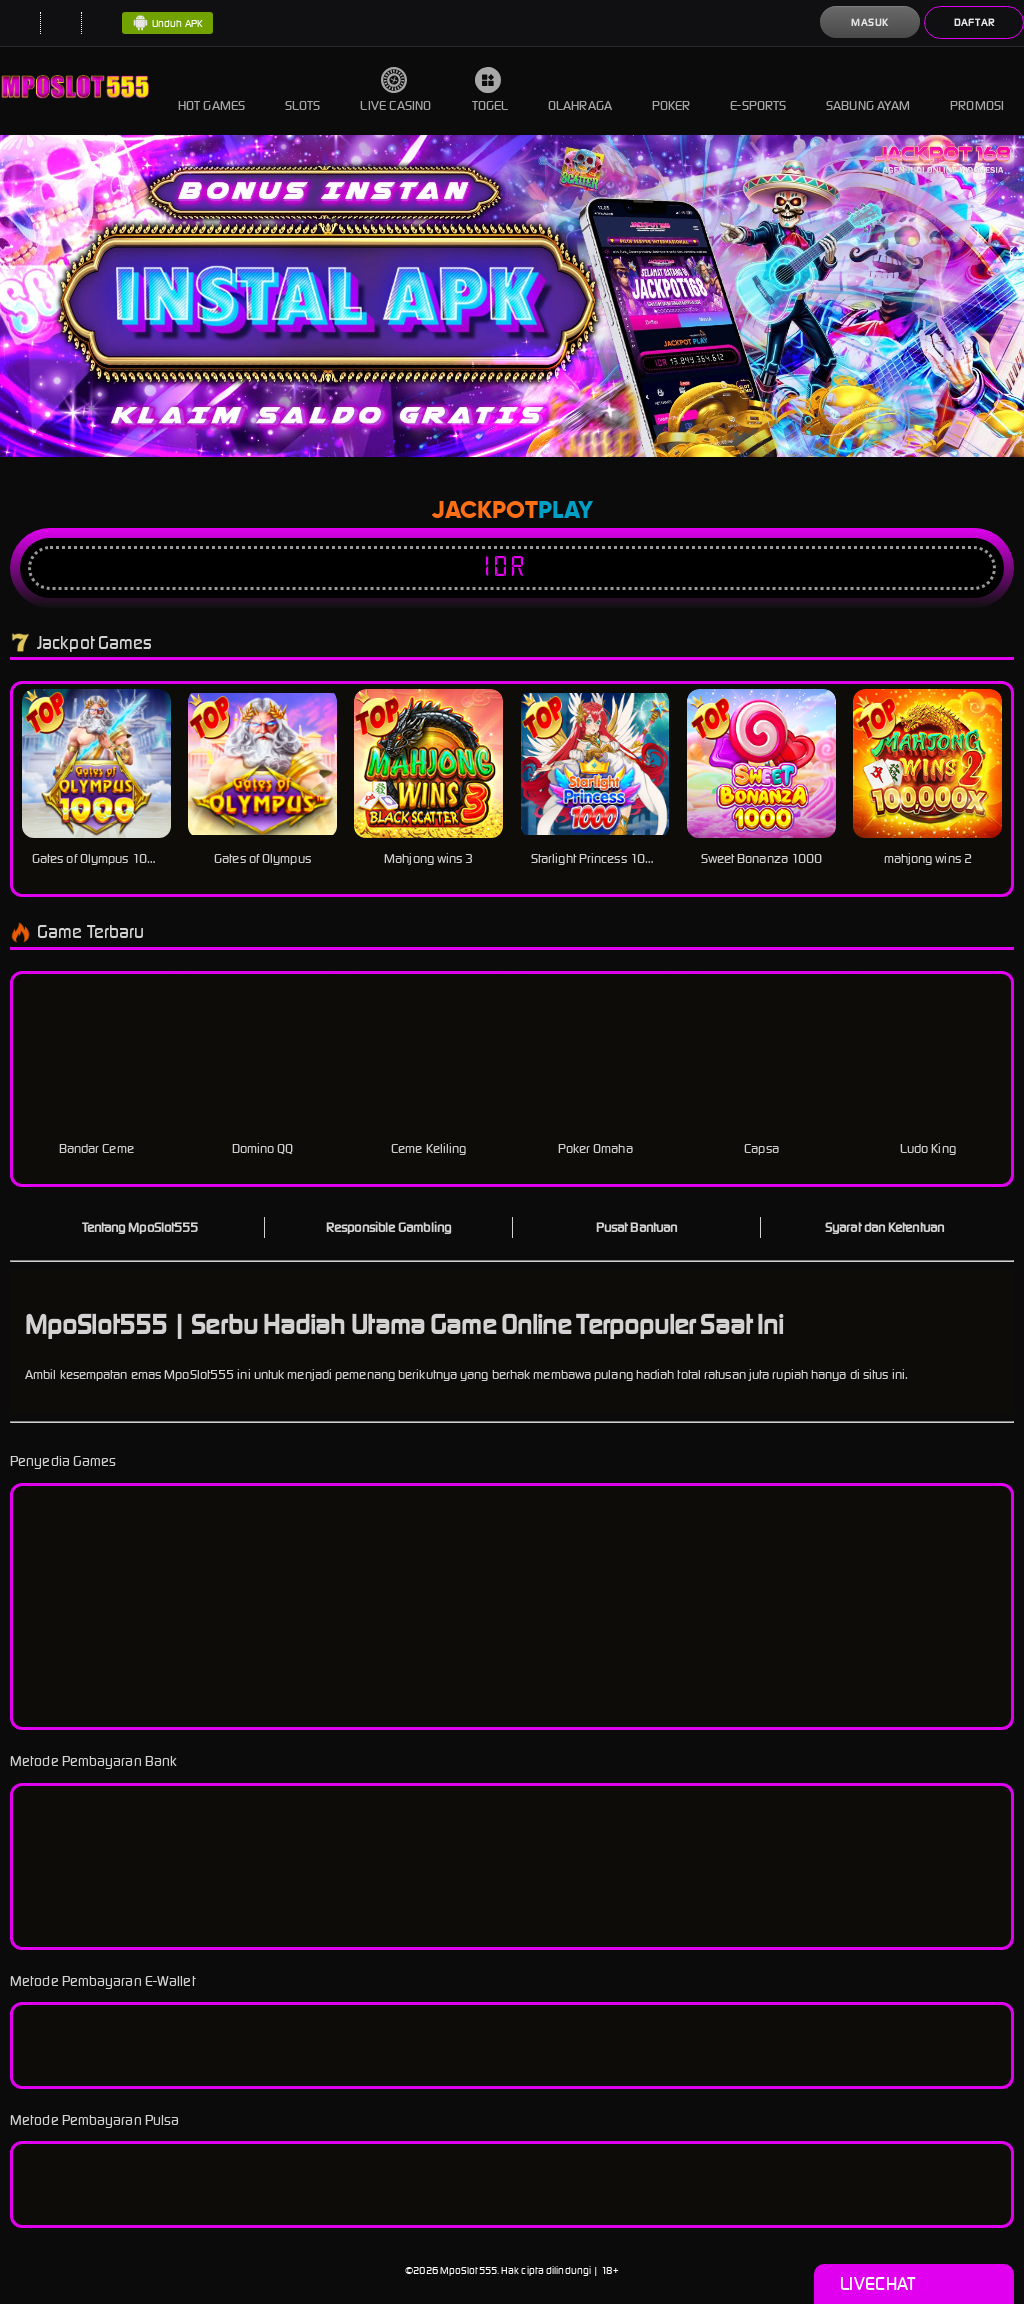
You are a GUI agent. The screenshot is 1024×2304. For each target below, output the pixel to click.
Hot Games (211, 90)
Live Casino (395, 90)
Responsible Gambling (388, 1227)
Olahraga (580, 90)
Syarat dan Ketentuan (884, 1227)
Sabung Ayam (868, 90)
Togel (490, 90)
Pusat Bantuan (636, 1227)
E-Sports (758, 90)
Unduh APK (167, 24)
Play (565, 511)
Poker (671, 90)
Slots (303, 90)
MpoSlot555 (468, 2270)
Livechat (913, 2284)
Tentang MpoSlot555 (140, 1227)
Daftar (974, 22)
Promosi (977, 90)
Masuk (870, 22)
